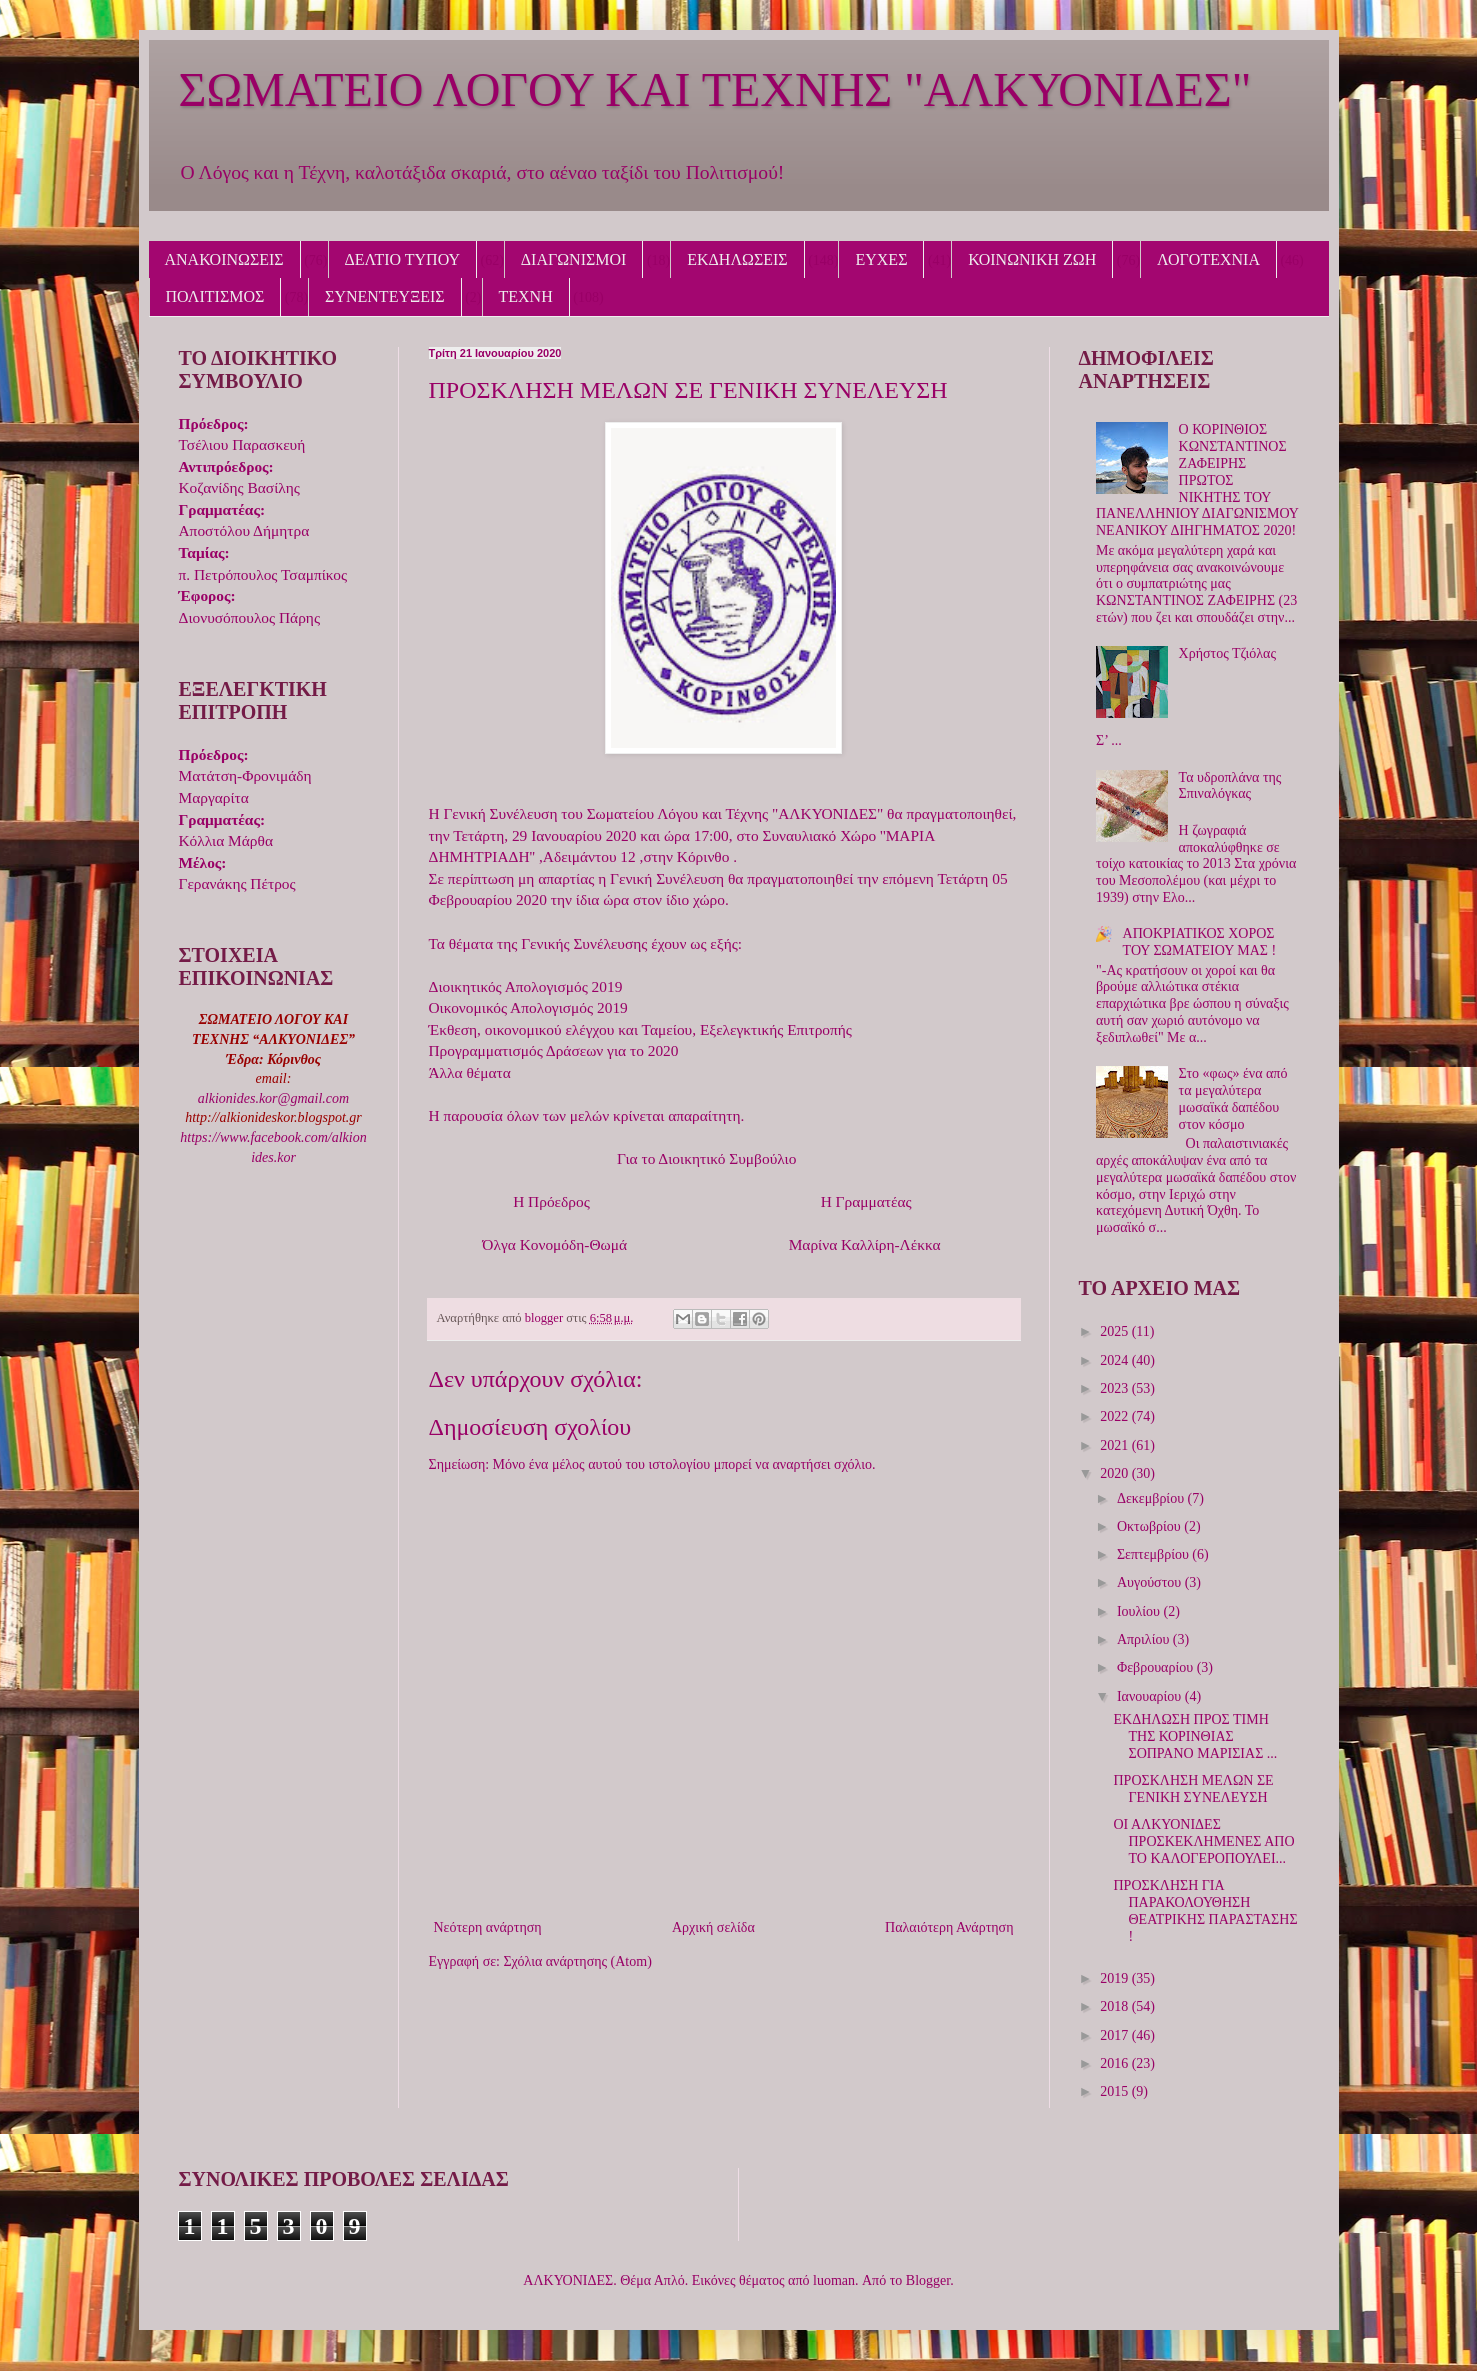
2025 (1116, 1331)
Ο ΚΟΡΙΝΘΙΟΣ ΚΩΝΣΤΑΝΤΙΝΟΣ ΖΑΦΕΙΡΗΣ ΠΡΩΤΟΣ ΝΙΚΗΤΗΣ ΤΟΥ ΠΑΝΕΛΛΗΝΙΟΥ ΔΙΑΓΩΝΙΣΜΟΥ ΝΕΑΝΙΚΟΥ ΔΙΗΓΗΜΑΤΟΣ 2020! (1197, 480)
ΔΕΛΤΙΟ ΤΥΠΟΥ (402, 259)
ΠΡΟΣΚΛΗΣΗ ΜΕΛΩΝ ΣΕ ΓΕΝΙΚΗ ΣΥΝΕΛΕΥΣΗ (1193, 1789)
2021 (1116, 1445)
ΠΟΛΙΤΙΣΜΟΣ (215, 296)
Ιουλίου (1140, 1611)
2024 (1116, 1360)
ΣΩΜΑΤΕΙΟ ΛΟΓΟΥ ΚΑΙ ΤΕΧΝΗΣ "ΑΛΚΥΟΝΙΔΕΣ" (715, 89)
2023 (1116, 1388)
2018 (1116, 2006)
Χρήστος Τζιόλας (1227, 653)
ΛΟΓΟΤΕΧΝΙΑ (1208, 259)
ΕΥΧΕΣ (881, 259)
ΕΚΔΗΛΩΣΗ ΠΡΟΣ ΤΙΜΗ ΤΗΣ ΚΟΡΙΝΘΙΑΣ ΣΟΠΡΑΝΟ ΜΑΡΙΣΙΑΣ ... (1195, 1736)
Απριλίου (1145, 1639)
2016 (1116, 2063)
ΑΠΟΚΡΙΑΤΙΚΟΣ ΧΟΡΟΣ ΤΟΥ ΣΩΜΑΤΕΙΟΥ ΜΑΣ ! (1200, 942)
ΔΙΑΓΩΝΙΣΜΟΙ (574, 259)
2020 (1116, 1473)
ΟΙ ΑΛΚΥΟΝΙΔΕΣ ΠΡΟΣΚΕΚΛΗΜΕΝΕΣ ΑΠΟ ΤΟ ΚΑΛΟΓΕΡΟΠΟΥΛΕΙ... (1203, 1841)
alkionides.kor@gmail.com (273, 1098)
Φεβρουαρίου (1157, 1667)
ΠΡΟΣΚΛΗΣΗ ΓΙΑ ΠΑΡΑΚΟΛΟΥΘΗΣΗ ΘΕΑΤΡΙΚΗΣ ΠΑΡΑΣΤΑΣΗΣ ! (1205, 1910)
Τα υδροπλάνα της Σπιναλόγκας (1230, 786)
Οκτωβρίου (1150, 1526)
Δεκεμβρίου (1152, 1498)
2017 (1116, 2035)
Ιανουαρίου (1151, 1696)
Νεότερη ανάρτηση (488, 1927)
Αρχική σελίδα (713, 1927)
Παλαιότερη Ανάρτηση (949, 1927)
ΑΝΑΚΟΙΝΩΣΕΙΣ (224, 259)
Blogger (928, 2280)
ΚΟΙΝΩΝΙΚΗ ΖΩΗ (1032, 259)
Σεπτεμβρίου (1154, 1554)
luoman (834, 2280)
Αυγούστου (1151, 1582)
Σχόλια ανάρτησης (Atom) (577, 1961)
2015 (1116, 2091)
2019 (1116, 1978)
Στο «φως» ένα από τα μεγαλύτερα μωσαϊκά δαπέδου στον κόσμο (1233, 1098)
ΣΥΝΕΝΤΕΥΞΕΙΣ (385, 296)
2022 (1116, 1416)
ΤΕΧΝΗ (526, 296)
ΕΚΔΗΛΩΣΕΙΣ (737, 259)
